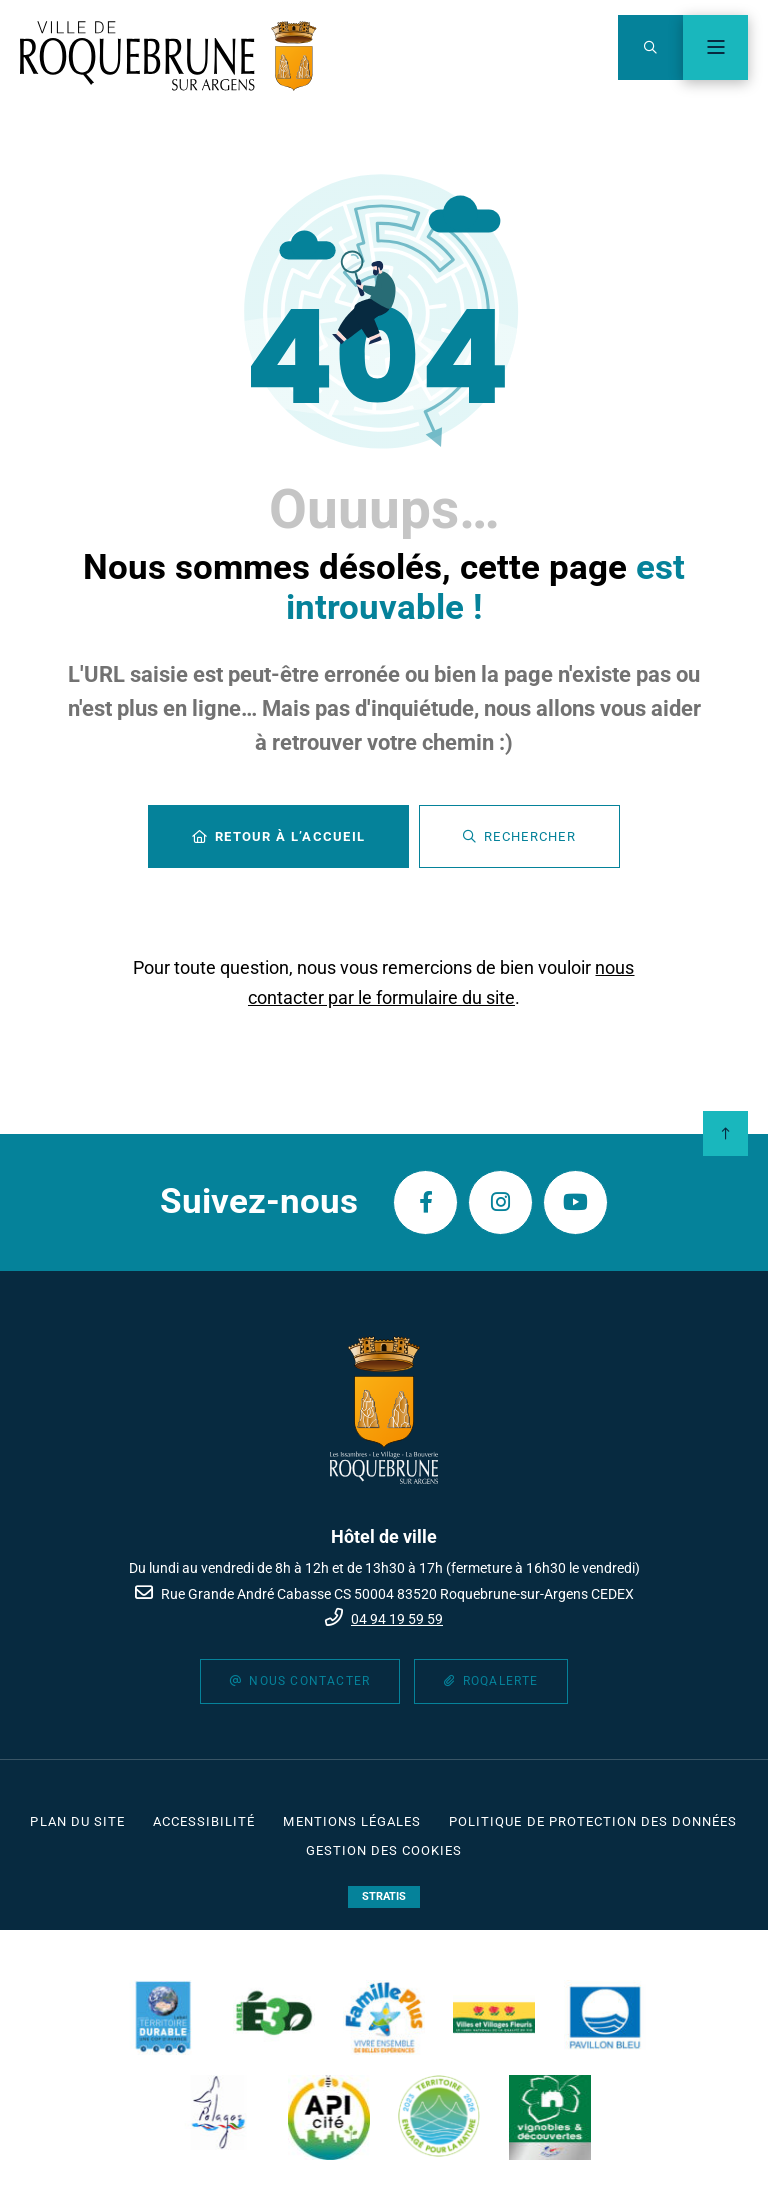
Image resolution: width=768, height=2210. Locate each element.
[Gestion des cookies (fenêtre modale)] (384, 1851)
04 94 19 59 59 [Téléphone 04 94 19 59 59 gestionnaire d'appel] (397, 1619)
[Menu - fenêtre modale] (715, 47)
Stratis (384, 1896)
